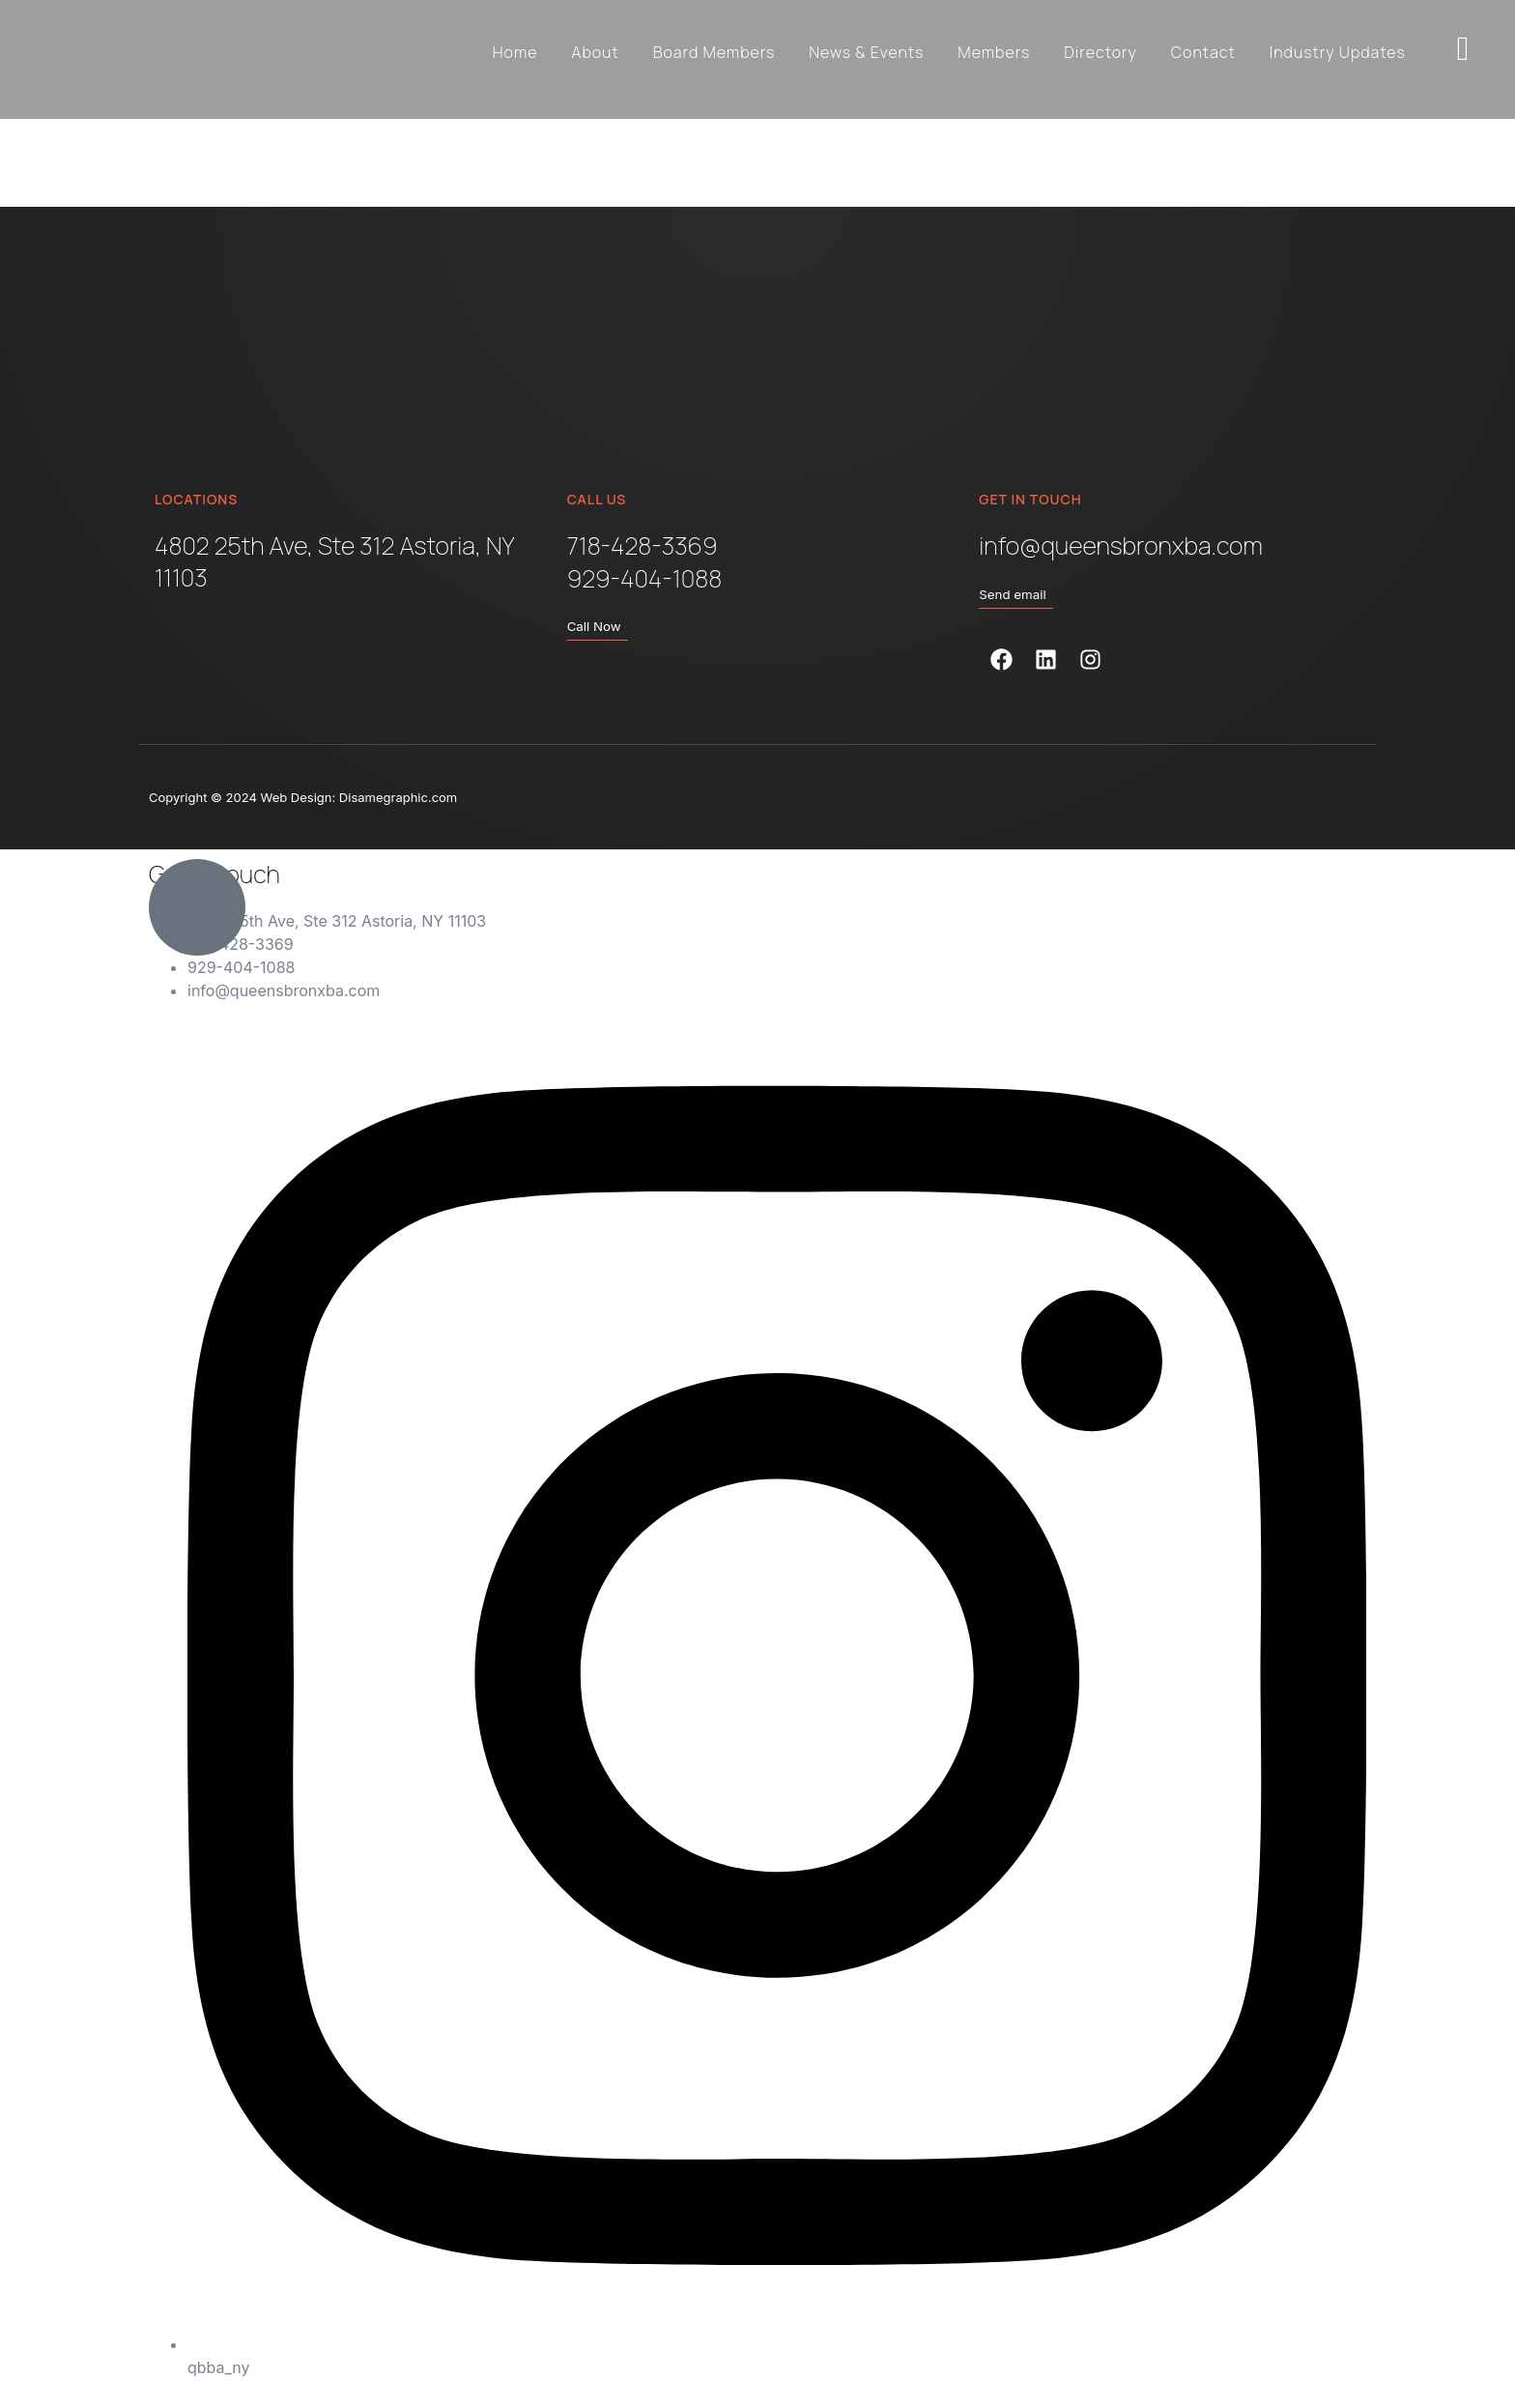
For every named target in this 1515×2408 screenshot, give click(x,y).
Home (515, 52)
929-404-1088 (644, 578)
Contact (1203, 52)
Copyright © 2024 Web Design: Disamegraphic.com (303, 797)
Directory (1100, 52)
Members (994, 52)
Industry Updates (1338, 52)
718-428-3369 (642, 546)
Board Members (714, 52)
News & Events (866, 52)
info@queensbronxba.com (1120, 546)
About (594, 52)
